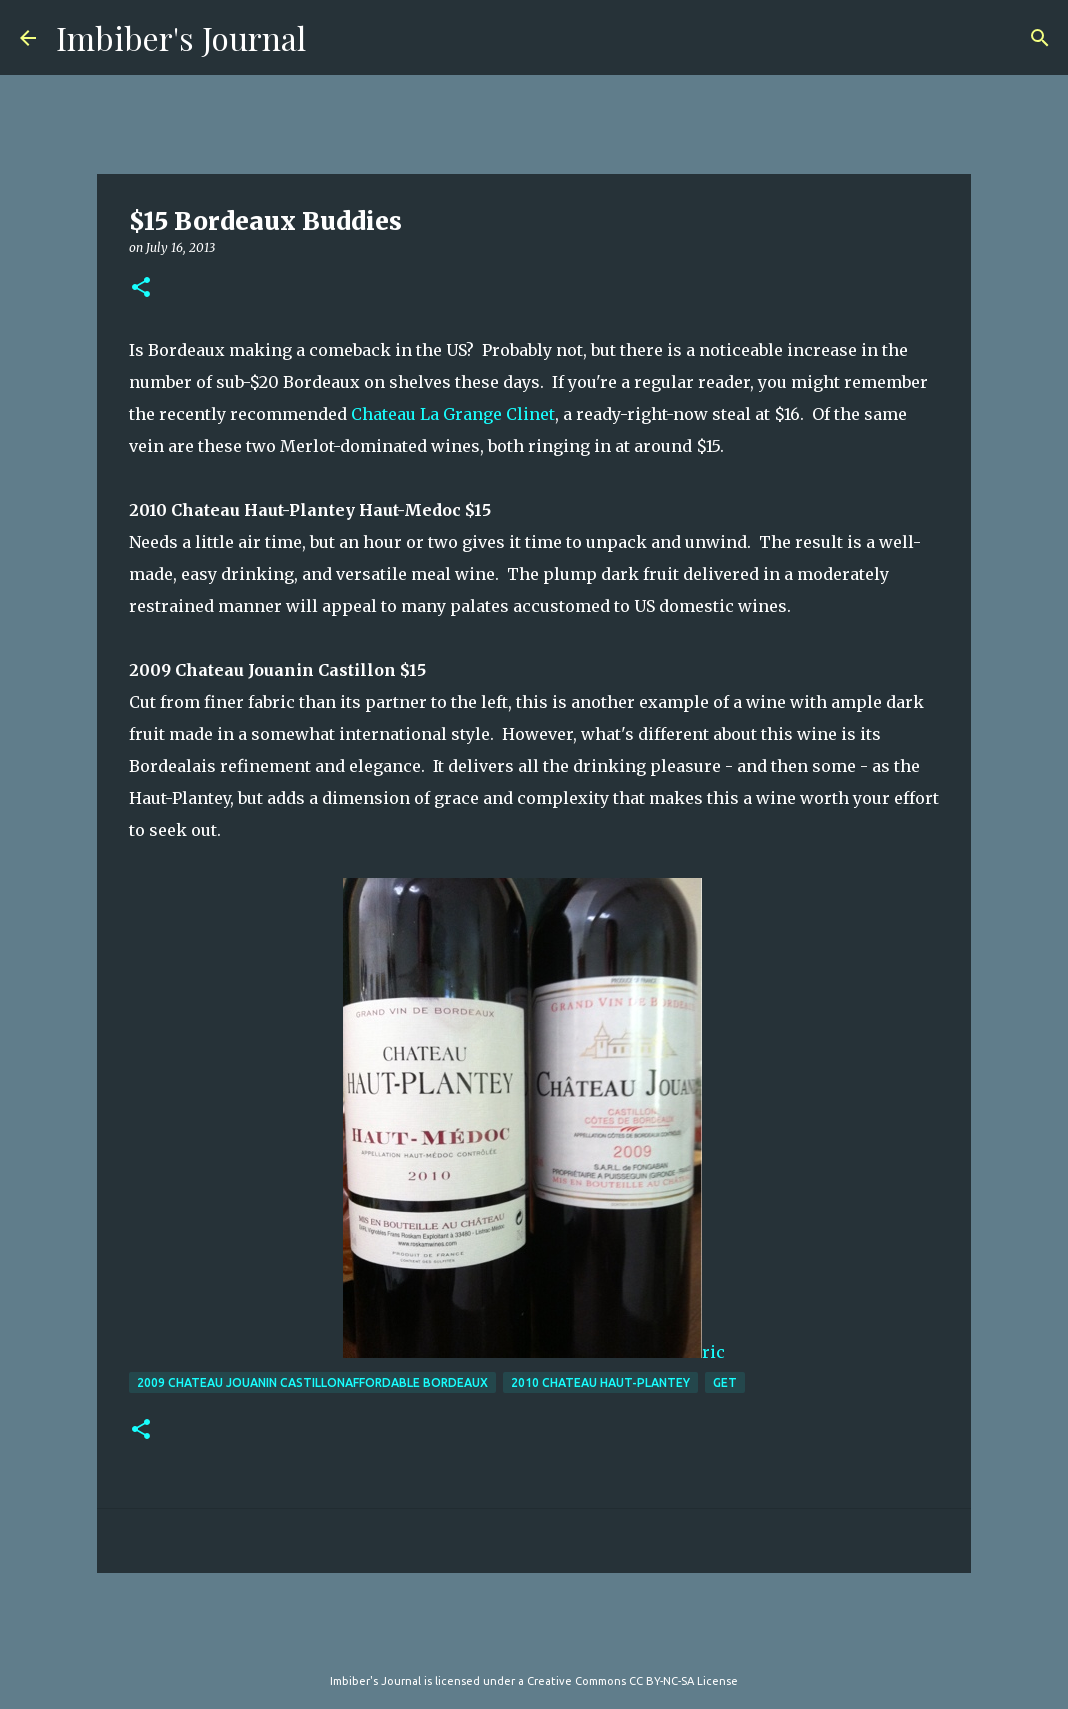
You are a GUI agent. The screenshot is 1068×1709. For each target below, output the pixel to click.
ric (534, 1120)
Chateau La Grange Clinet (453, 414)
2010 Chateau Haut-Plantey (600, 1382)
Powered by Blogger (534, 1640)
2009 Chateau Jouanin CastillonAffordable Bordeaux (312, 1382)
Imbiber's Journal (181, 37)
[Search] (1040, 38)
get (725, 1382)
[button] (141, 288)
